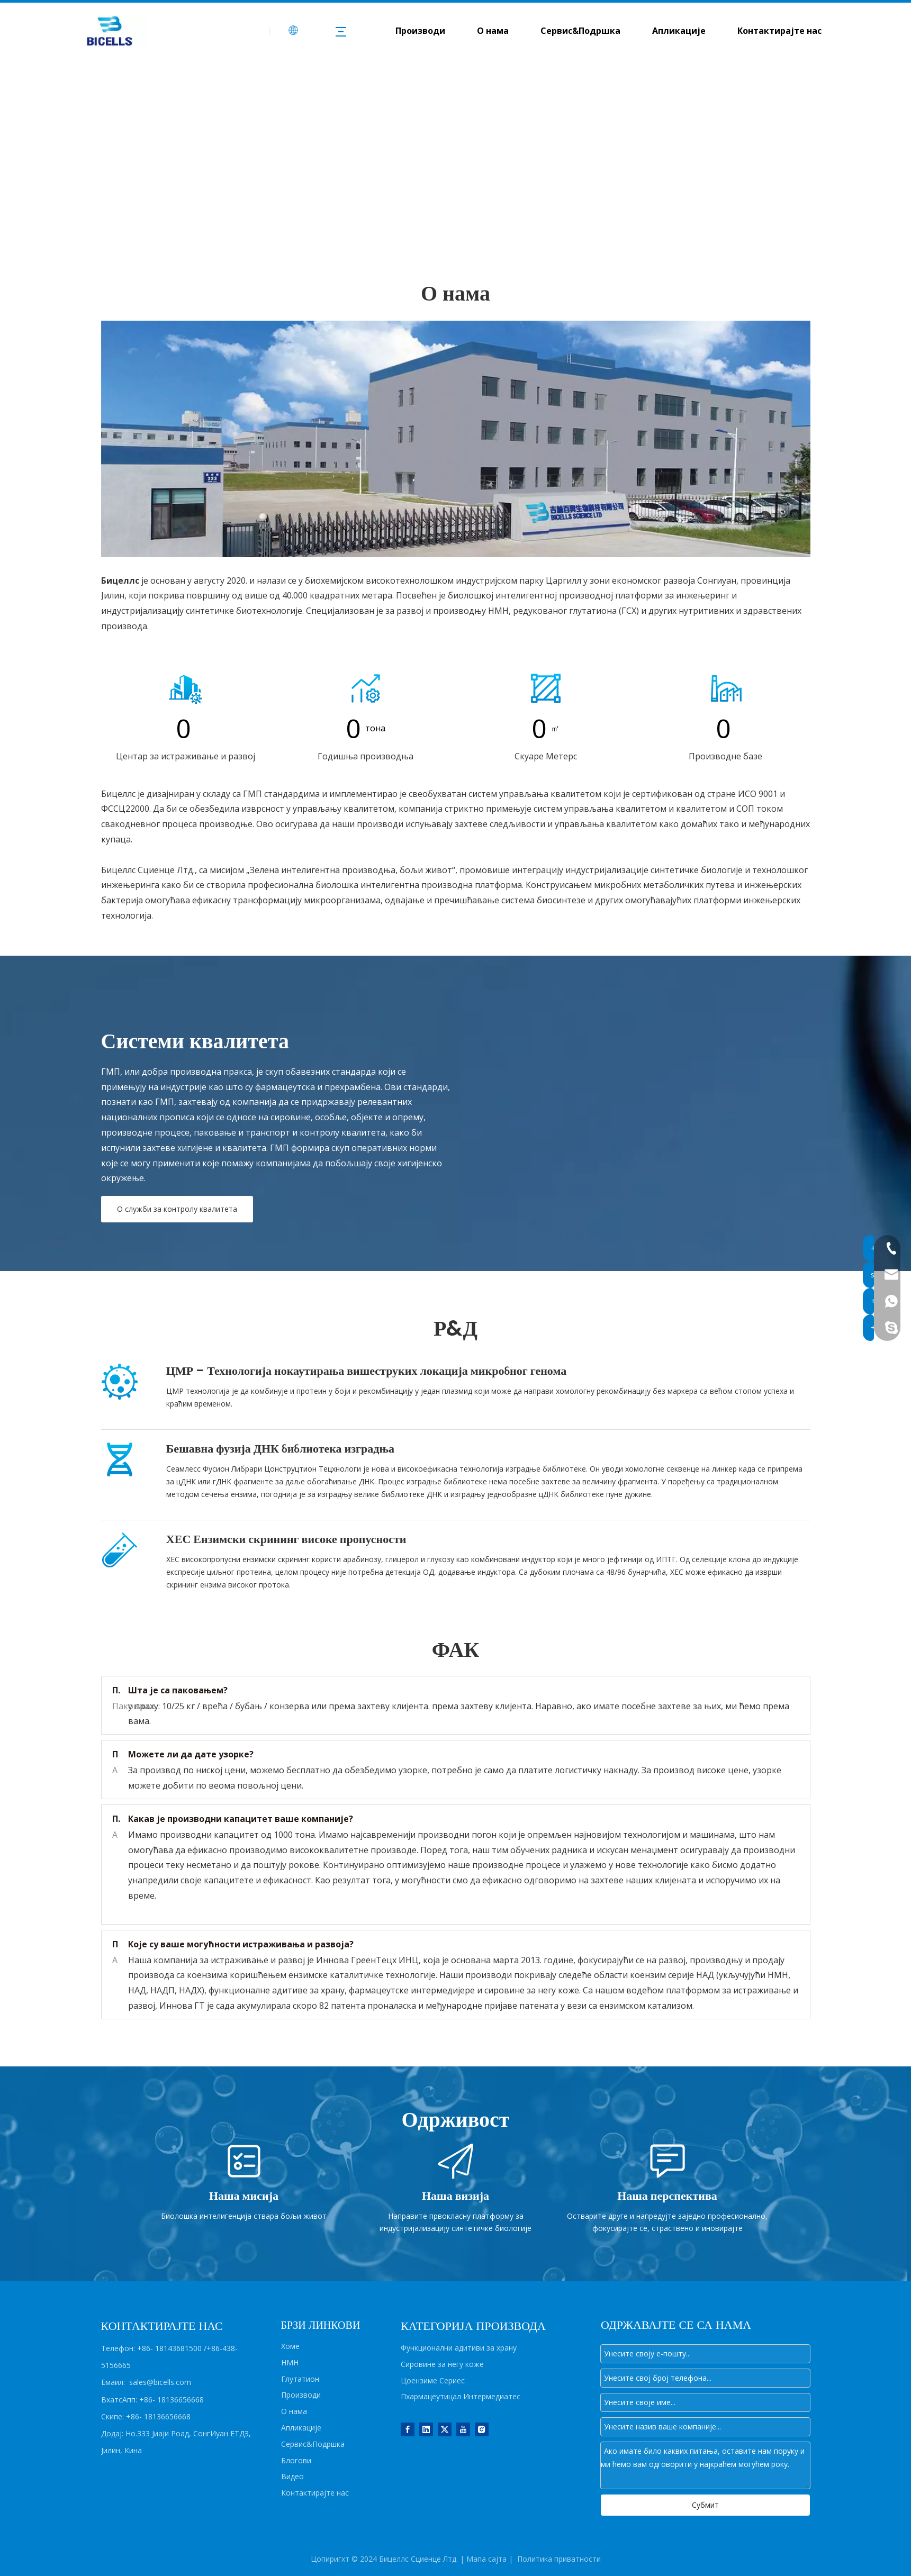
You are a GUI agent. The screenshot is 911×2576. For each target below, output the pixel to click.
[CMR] (119, 1381)
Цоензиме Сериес (433, 2380)
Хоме (290, 2346)
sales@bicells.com (160, 2382)
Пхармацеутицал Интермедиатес (460, 2396)
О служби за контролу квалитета (177, 1209)
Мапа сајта (486, 2559)
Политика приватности (559, 2559)
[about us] (455, 439)
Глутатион (300, 2379)
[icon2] (365, 688)
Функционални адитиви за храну (459, 2348)
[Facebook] (407, 2428)
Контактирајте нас (779, 31)
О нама (493, 31)
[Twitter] (445, 2428)
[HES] (119, 1549)
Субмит (705, 2505)
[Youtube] (463, 2428)
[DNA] (119, 1459)
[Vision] (455, 2161)
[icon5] (725, 688)
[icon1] (185, 688)
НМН (290, 2362)
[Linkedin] (426, 2428)
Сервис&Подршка (580, 31)
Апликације (679, 31)
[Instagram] (482, 2428)
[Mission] (244, 2161)
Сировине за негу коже (442, 2364)
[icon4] (545, 688)
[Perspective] (667, 2161)
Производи (420, 31)
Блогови (296, 2460)
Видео (292, 2476)
